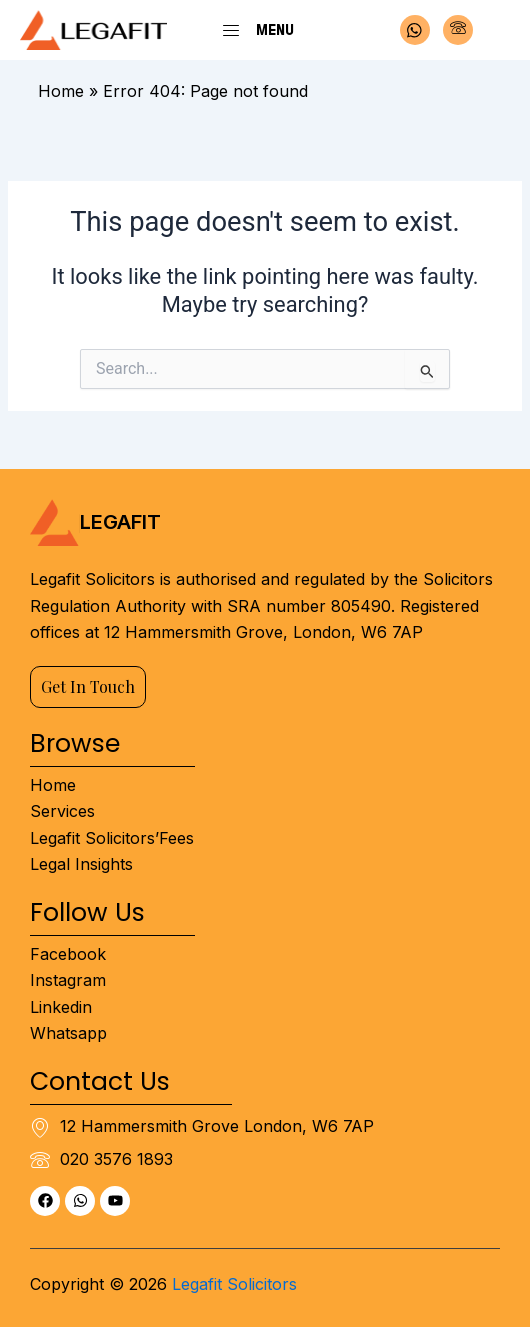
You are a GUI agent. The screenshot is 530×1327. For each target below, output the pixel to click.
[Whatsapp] (415, 30)
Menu (275, 29)
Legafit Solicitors (234, 1284)
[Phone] (458, 30)
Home (61, 91)
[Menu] (231, 30)
